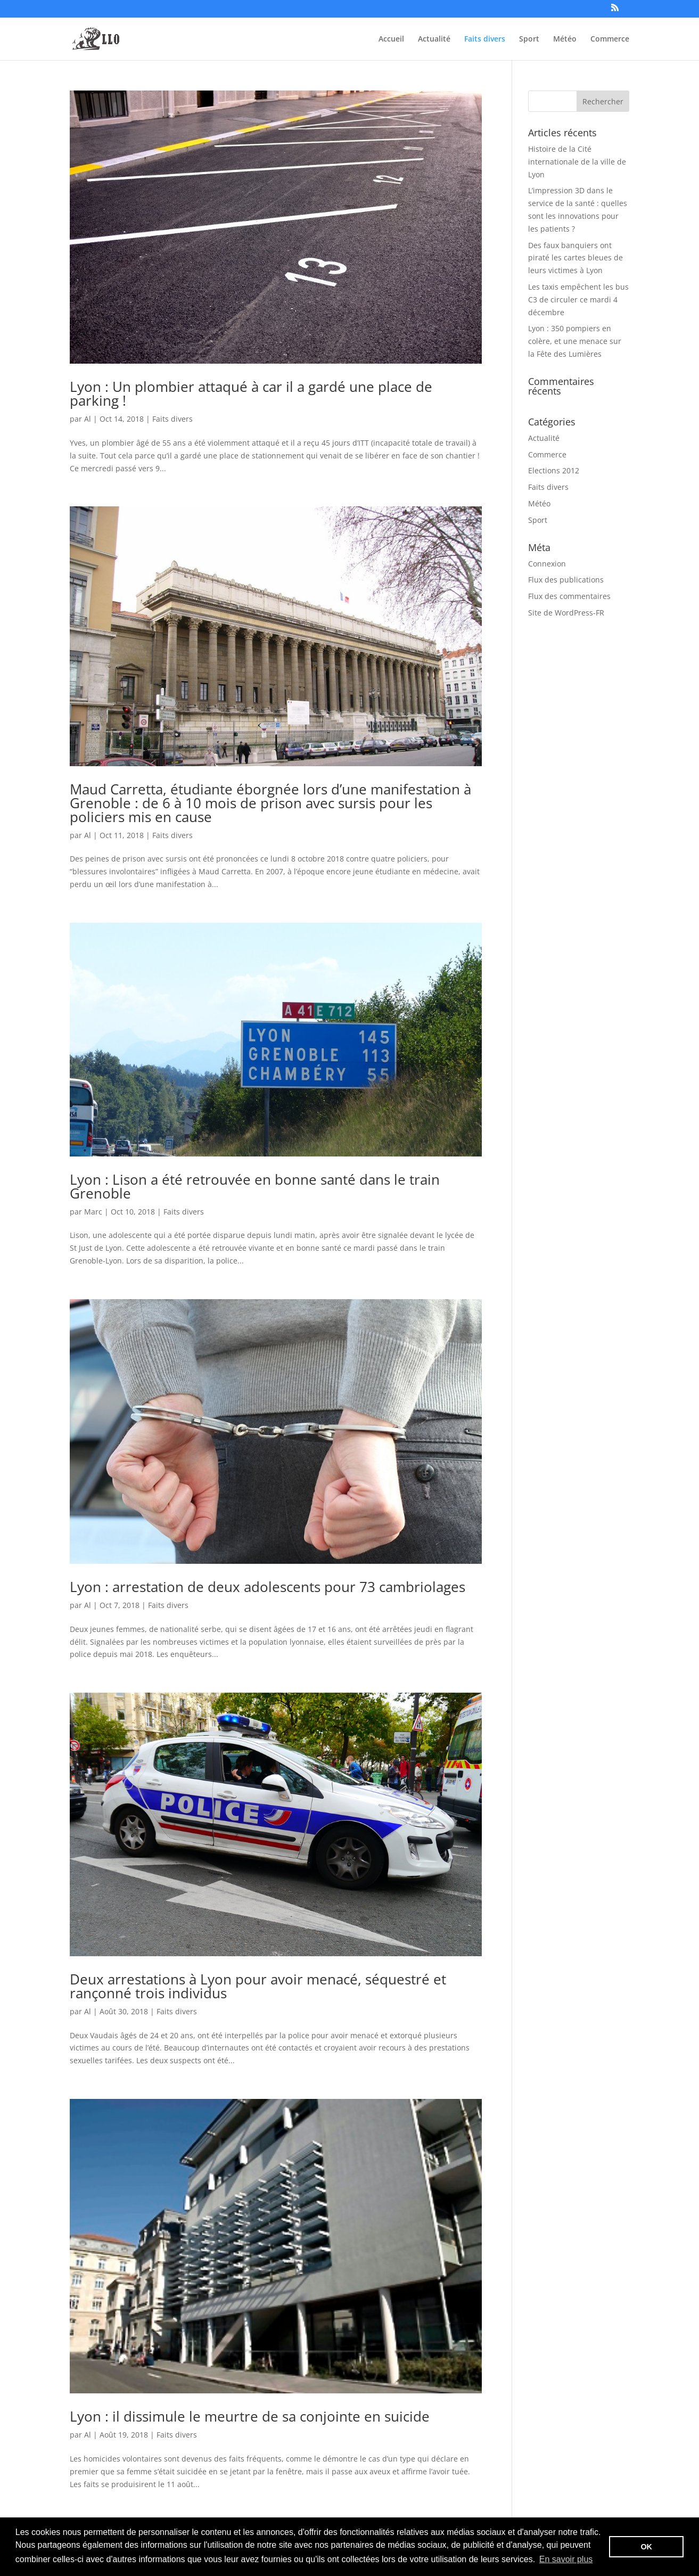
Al (87, 419)
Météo (565, 39)
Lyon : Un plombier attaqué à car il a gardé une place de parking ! (251, 393)
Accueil (391, 39)
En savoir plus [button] (566, 2559)
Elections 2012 (553, 470)
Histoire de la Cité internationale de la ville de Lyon (577, 161)
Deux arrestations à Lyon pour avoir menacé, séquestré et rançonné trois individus (258, 1986)
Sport (529, 39)
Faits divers (484, 39)
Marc (93, 1212)
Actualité (434, 39)
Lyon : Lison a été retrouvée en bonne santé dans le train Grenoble (255, 1186)
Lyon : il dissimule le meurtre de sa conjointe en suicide (250, 2416)
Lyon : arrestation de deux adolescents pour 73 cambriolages (267, 1586)
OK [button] (646, 2546)
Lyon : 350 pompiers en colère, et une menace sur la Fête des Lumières (574, 341)
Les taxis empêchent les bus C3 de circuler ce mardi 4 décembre (578, 299)
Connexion (547, 564)
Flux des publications (566, 580)
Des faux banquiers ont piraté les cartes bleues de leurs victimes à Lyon (575, 258)
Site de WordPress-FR (566, 613)
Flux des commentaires (569, 596)
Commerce (609, 39)
